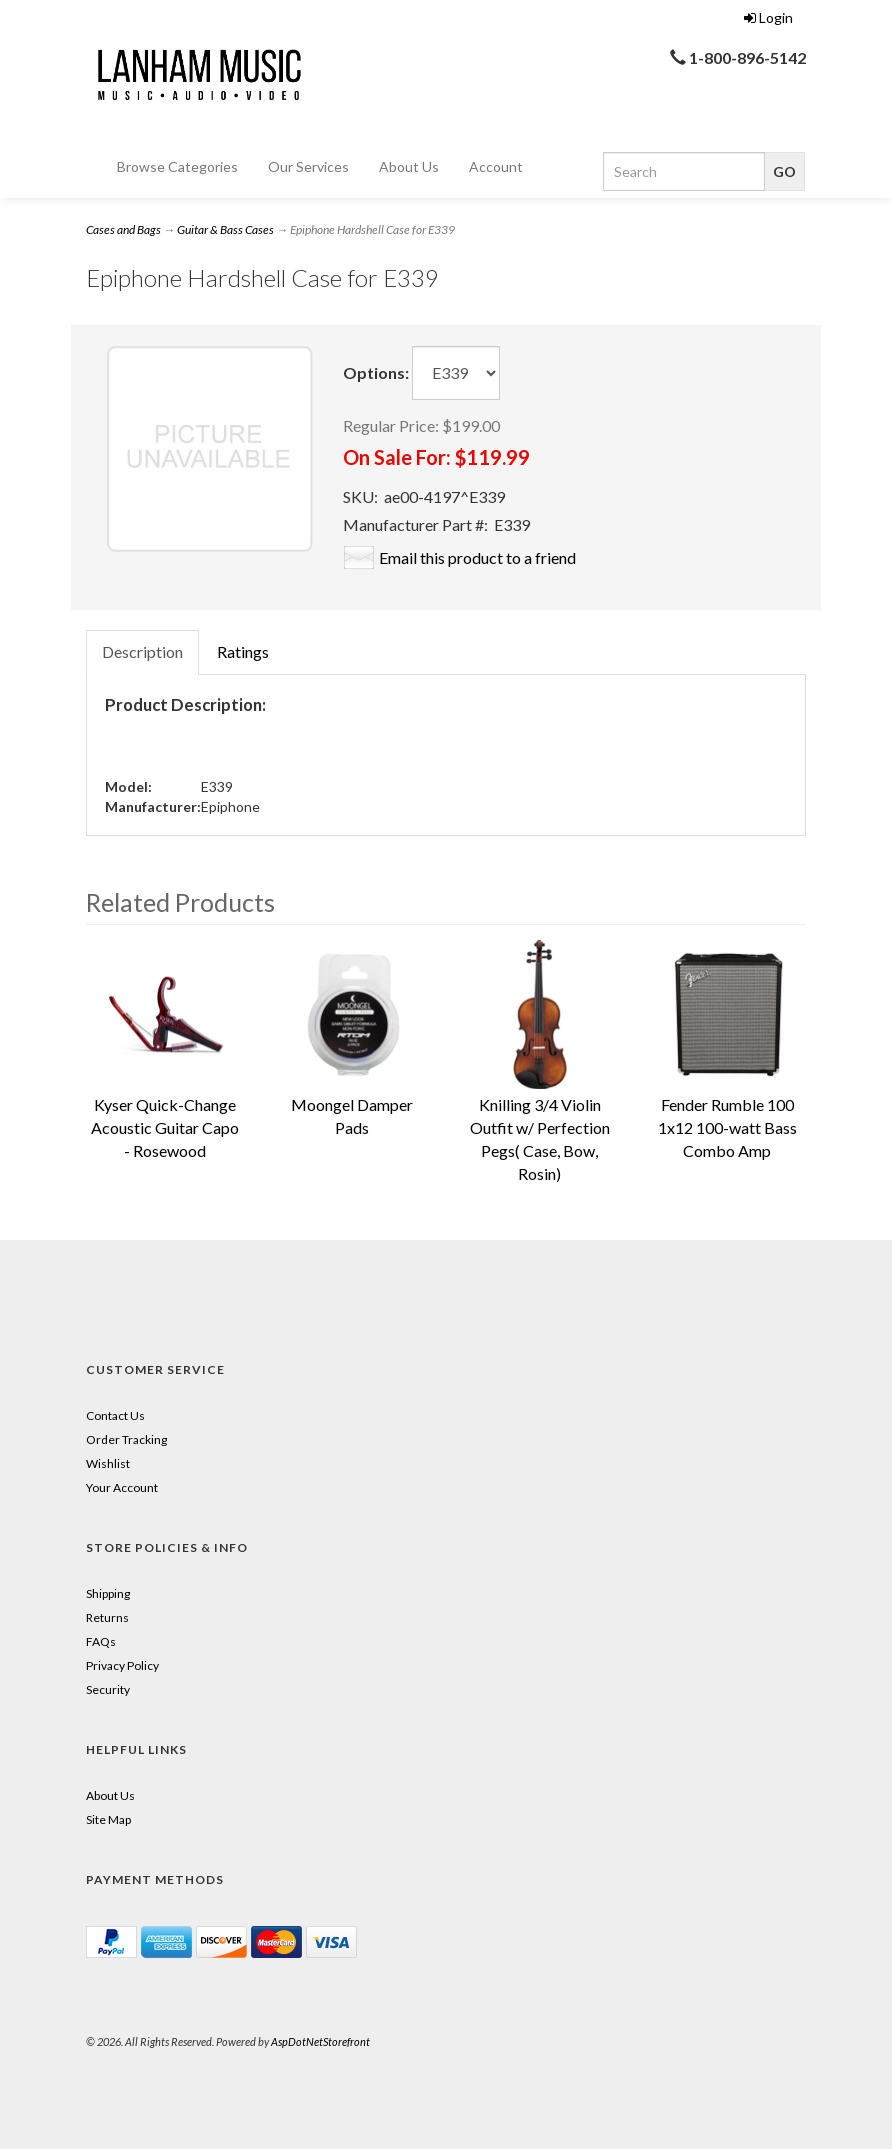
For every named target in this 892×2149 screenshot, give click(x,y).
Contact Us (115, 1415)
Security (108, 1689)
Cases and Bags (123, 229)
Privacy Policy (122, 1665)
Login (768, 17)
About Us (409, 166)
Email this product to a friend (477, 557)
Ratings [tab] (243, 651)
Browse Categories (177, 166)
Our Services (308, 166)
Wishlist (108, 1463)
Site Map (108, 1819)
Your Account (122, 1487)
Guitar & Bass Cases (225, 229)
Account (496, 166)
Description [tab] (142, 651)
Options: (376, 372)
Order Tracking (126, 1439)
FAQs (101, 1641)
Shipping (108, 1593)
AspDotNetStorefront (320, 2041)
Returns (107, 1617)
